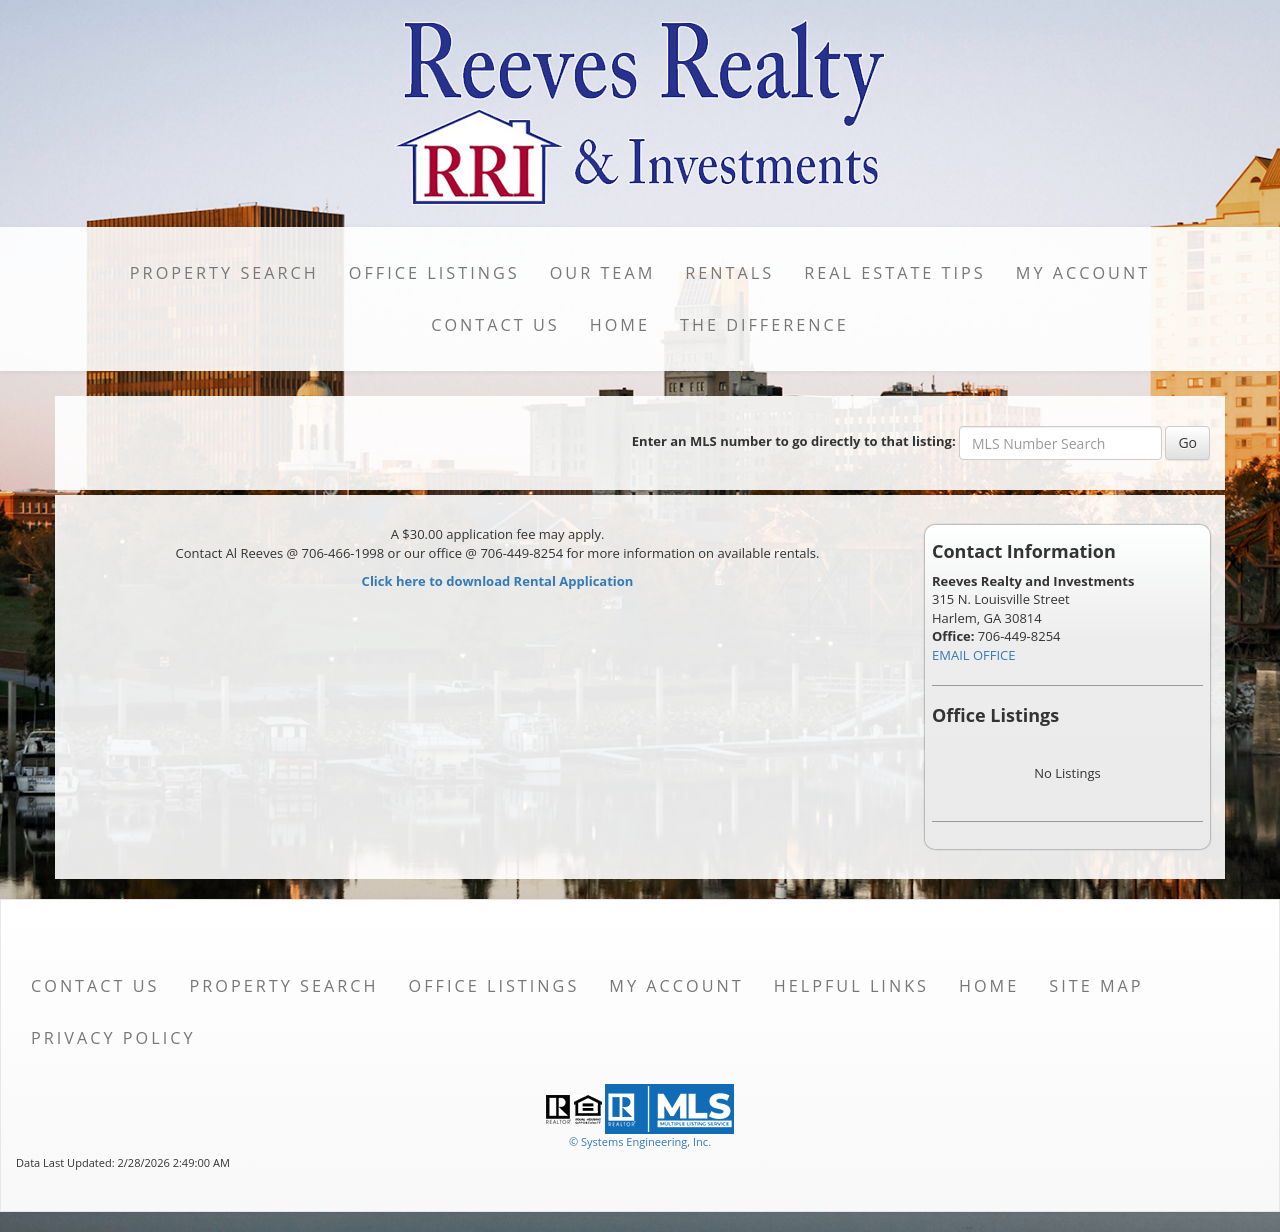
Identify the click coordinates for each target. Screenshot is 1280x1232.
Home (620, 325)
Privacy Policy (113, 1038)
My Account (1083, 273)
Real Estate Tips (895, 273)
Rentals (729, 273)
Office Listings (434, 273)
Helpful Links (851, 986)
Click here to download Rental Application (498, 581)
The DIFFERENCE (764, 325)
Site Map (1096, 986)
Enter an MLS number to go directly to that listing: (794, 441)
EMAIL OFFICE (974, 655)
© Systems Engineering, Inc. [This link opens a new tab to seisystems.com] (640, 1141)
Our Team (603, 273)
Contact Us (495, 325)
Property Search (224, 273)
